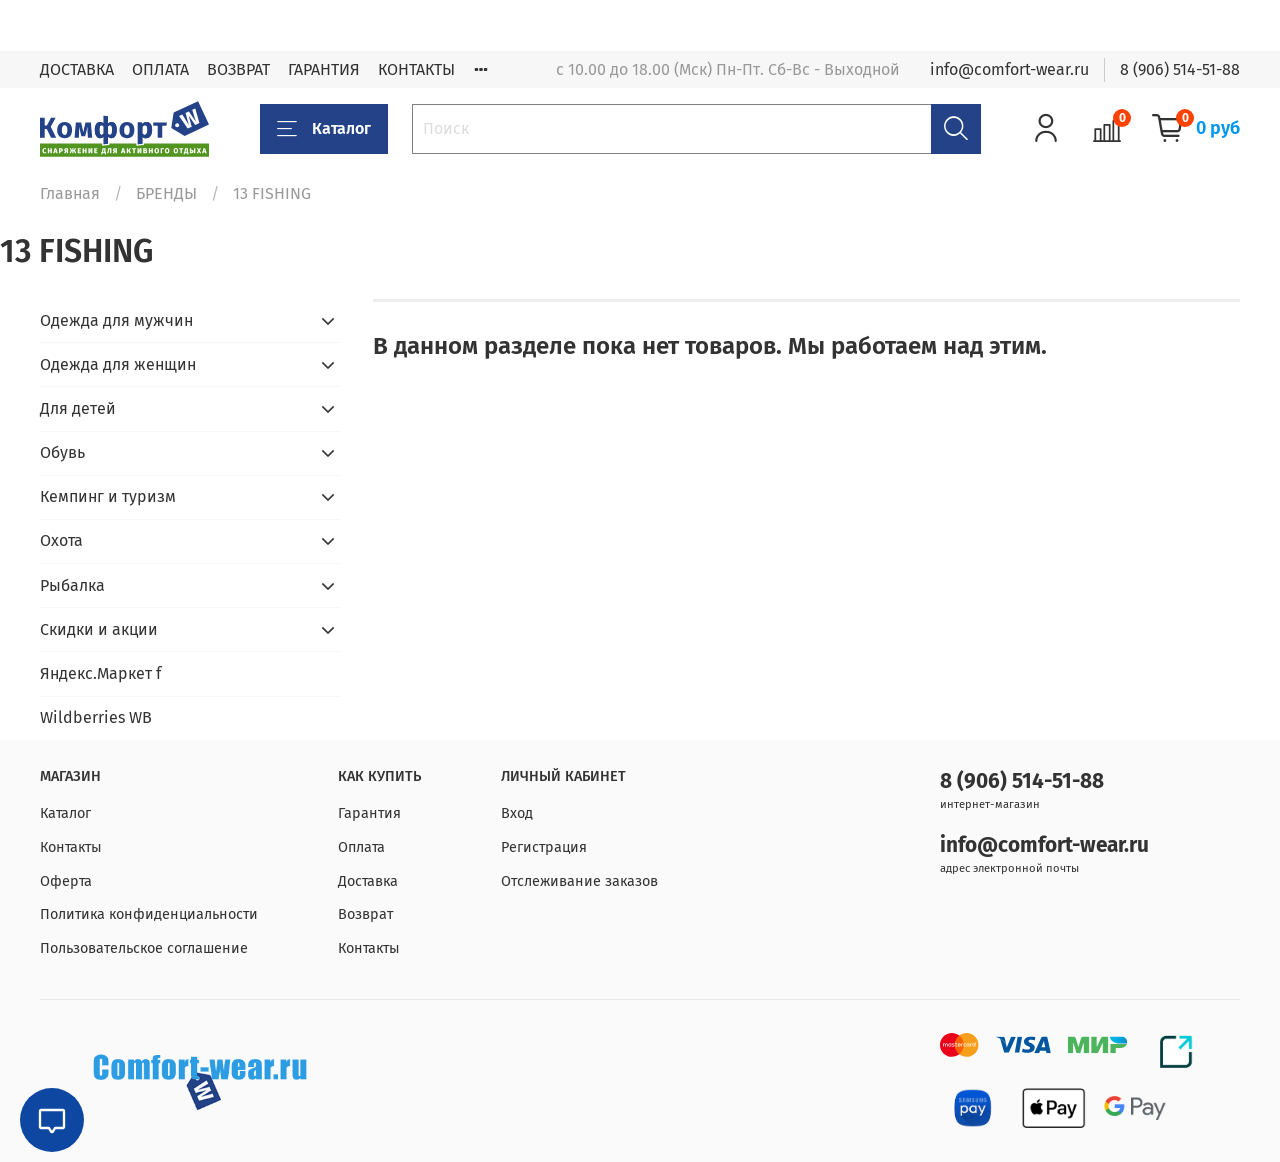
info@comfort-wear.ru (1009, 69)
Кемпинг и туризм (108, 496)
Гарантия (369, 813)
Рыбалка (72, 585)
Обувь (62, 452)
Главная (70, 193)
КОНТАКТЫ (416, 69)
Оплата (361, 847)
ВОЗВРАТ (238, 69)
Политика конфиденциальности (149, 914)
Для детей (78, 408)
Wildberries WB (96, 717)
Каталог (324, 129)
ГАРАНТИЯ (324, 69)
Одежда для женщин (118, 364)
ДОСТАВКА (77, 69)
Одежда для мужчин (116, 320)
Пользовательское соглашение (144, 948)
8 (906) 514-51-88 (1180, 69)
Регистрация (544, 847)
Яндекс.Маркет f (100, 673)
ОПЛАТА (160, 69)
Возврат (365, 914)
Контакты (71, 847)
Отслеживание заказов (579, 881)
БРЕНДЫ (166, 193)
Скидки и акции (99, 629)
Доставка (368, 881)
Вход (517, 813)
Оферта (66, 881)
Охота (61, 540)
